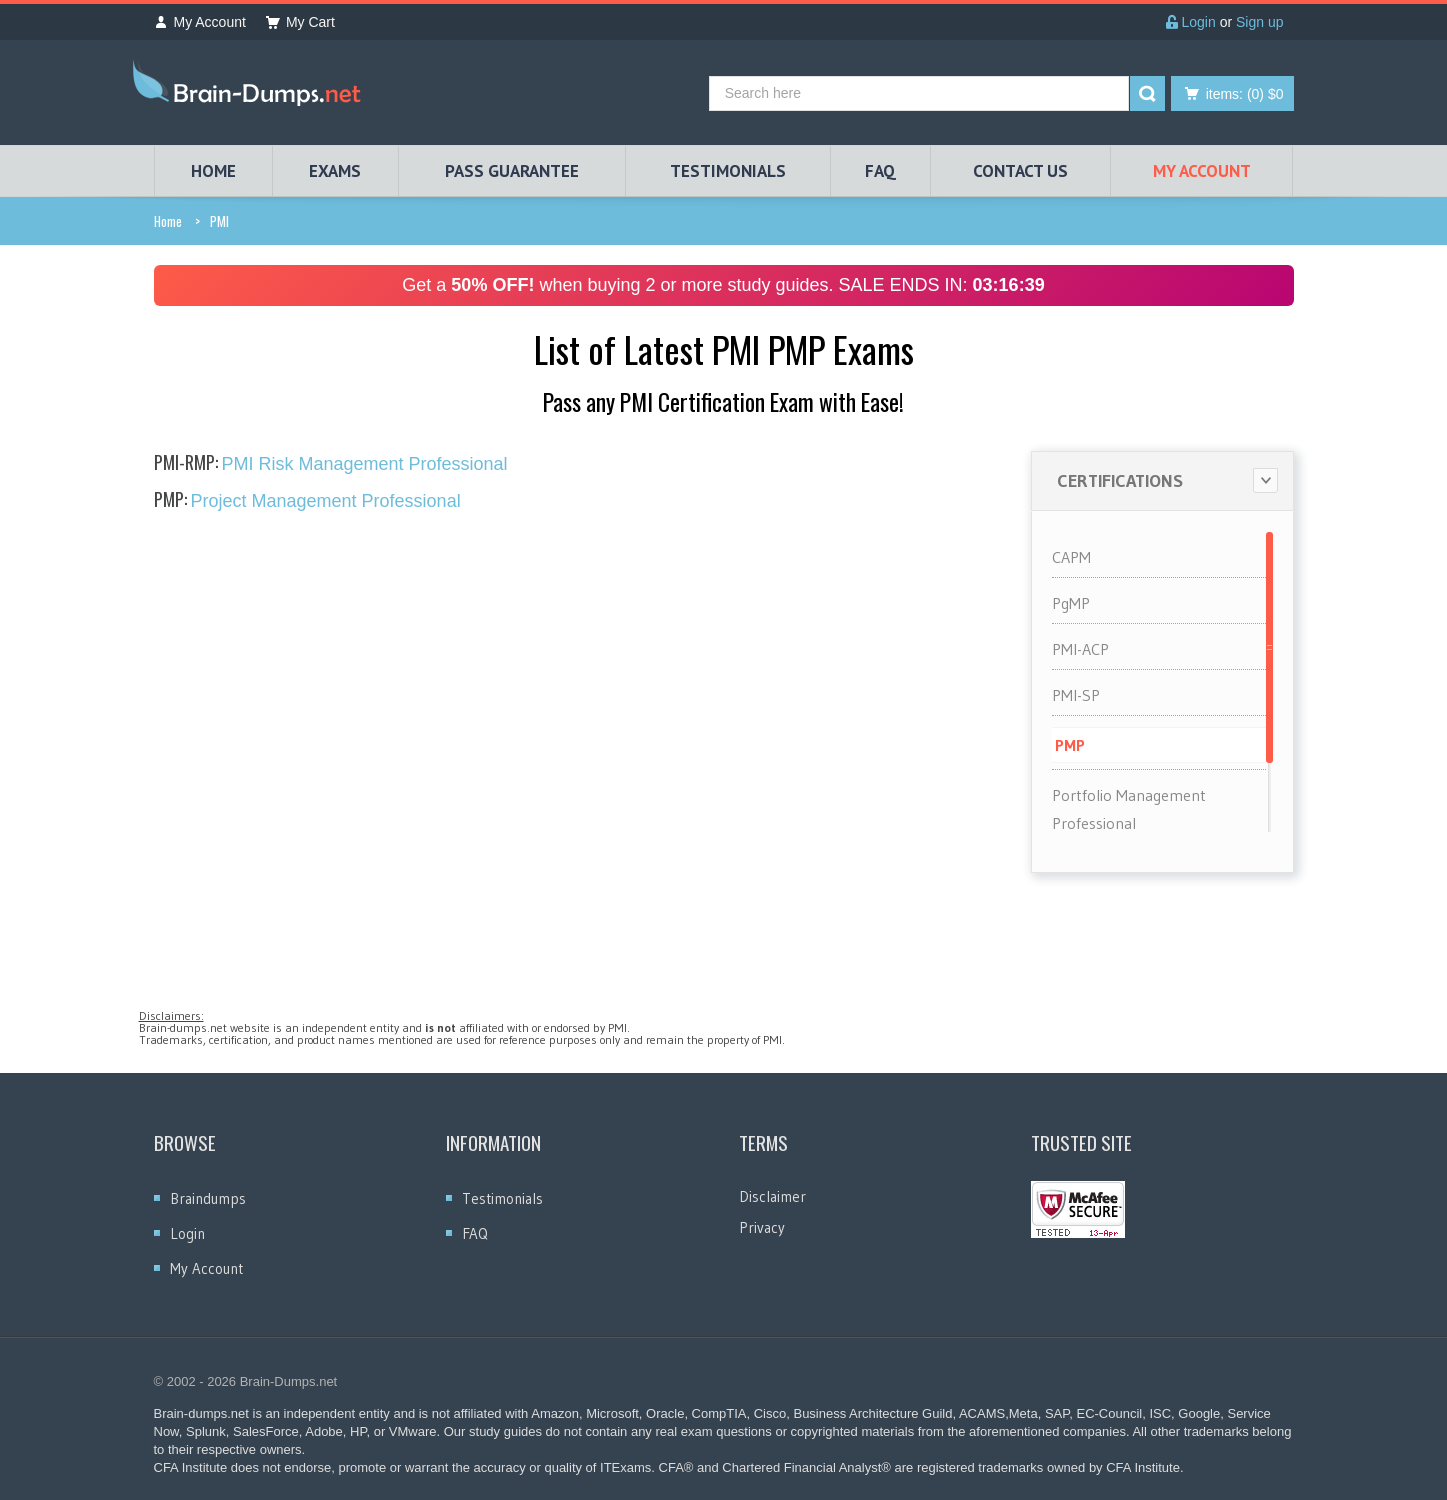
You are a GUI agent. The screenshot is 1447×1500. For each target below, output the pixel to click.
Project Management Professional (307, 501)
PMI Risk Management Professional (331, 464)
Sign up (1259, 22)
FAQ (880, 171)
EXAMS (335, 171)
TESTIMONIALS (728, 171)
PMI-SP (1076, 695)
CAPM (1071, 557)
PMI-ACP (1080, 649)
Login (1191, 22)
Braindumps (208, 1198)
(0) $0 (1245, 94)
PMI (219, 221)
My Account (200, 22)
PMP (1070, 745)
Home (168, 221)
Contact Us (1020, 171)
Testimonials (502, 1198)
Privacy (762, 1227)
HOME (213, 171)
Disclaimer (772, 1196)
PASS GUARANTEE (512, 171)
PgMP (1071, 603)
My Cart (300, 22)
